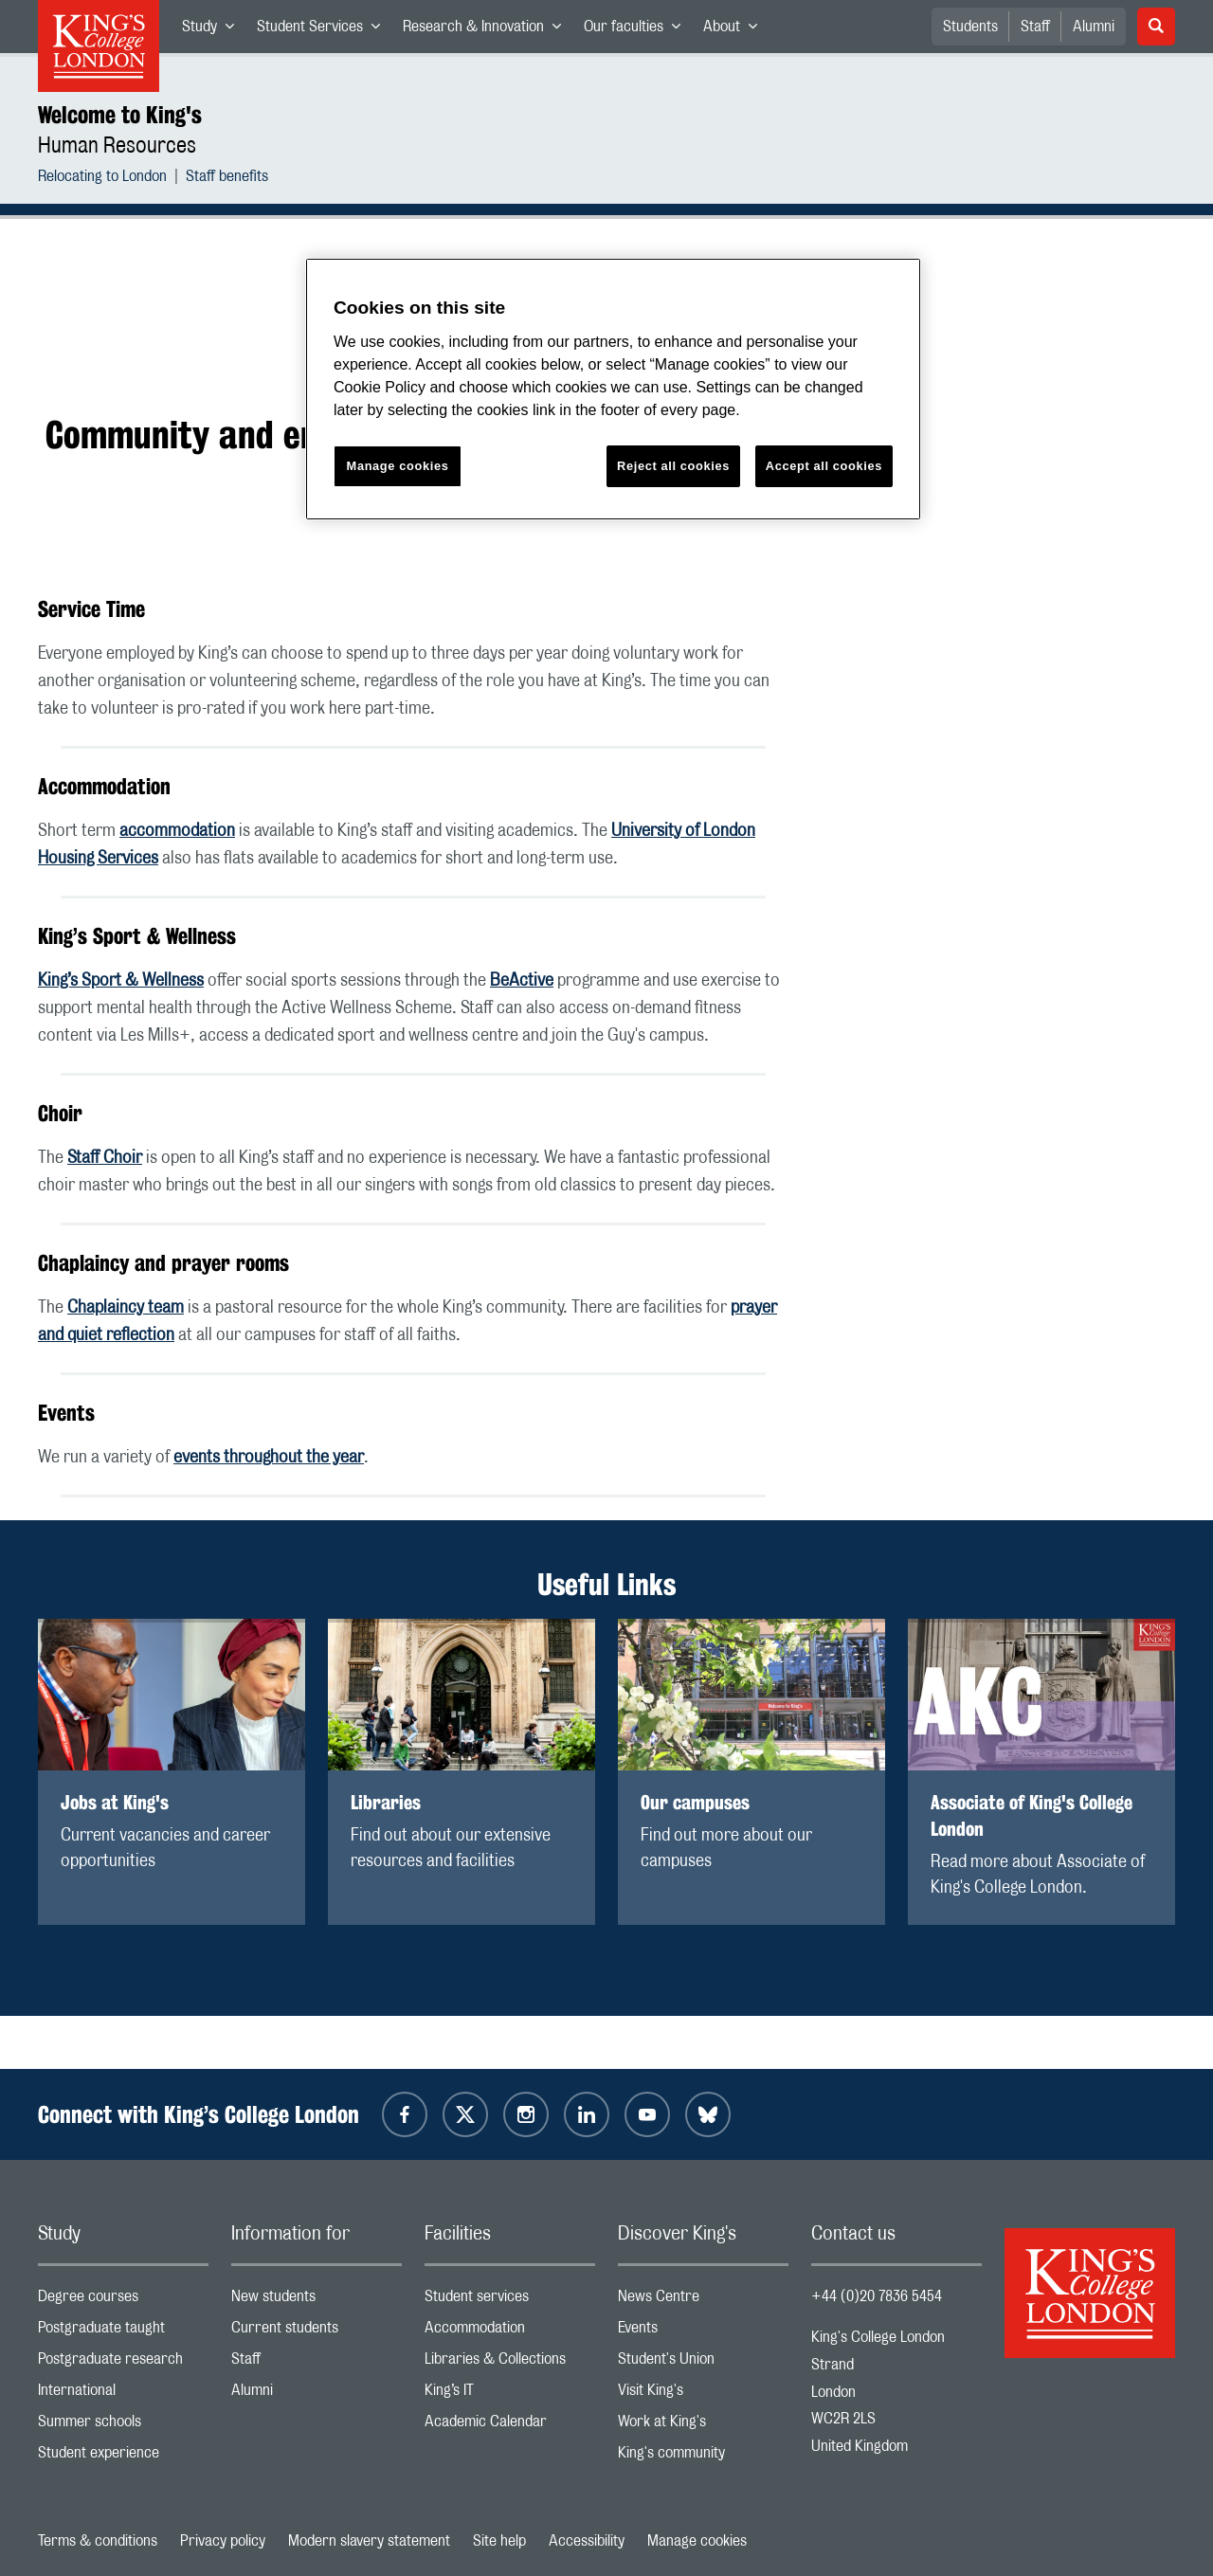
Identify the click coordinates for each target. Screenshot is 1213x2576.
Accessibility (587, 2541)
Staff (1035, 26)
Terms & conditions (97, 2541)
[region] (613, 389)
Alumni (1093, 26)
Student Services (324, 30)
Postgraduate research (123, 2363)
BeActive (521, 980)
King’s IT (510, 2394)
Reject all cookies (673, 466)
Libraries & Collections (510, 2363)
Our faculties (638, 30)
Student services (510, 2301)
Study (213, 30)
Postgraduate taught (123, 2332)
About (736, 30)
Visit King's (703, 2394)
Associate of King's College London (1031, 1815)
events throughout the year (268, 1457)
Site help (499, 2541)
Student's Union (703, 2363)
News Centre (703, 2301)
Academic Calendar (510, 2426)
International (123, 2394)
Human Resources (117, 146)
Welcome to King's (120, 115)
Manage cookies (697, 2541)
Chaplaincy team (125, 1307)
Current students (316, 2332)
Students (970, 26)
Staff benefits (227, 179)
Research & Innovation (487, 30)
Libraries (386, 1802)
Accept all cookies (824, 466)
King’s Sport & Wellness (121, 980)
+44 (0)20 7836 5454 (876, 2296)
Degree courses (123, 2301)
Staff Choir (104, 1158)
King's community (703, 2457)
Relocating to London (102, 179)
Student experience (123, 2457)
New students (316, 2301)
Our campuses (695, 1802)
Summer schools (123, 2426)
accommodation (177, 831)
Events (703, 2332)
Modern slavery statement (369, 2541)
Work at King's (703, 2426)
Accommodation (510, 2332)
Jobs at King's (115, 1802)
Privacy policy (222, 2541)
